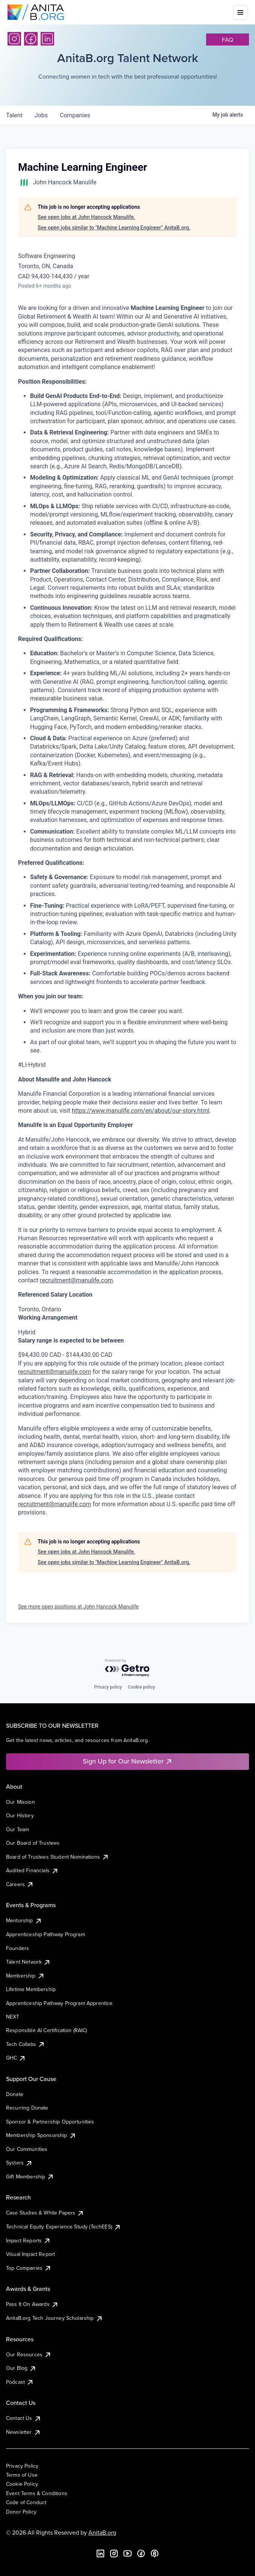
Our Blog (21, 2368)
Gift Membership (30, 2176)
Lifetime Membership (31, 1989)
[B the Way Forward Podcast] (154, 2553)
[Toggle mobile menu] (240, 12)
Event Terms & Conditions (36, 2493)
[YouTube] (127, 2553)
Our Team (17, 1829)
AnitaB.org (102, 2532)
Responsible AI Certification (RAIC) (46, 2030)
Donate (14, 2094)
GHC (16, 2057)
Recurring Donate (27, 2107)
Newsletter (23, 2432)
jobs (41, 115)
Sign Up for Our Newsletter (128, 1761)
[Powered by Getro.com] (127, 1668)
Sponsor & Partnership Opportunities (50, 2121)
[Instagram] (14, 39)
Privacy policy (108, 1687)
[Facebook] (31, 39)
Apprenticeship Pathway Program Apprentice (59, 2003)
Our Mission (20, 1802)
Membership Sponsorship (41, 2135)
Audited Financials (32, 1870)
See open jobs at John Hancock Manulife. (86, 217)
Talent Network (28, 1961)
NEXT (13, 2016)
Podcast (20, 2382)
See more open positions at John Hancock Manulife (78, 1607)
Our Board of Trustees (32, 1843)
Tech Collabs (25, 2044)
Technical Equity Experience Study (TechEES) (63, 2226)
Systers (19, 2162)
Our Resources (29, 2354)
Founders (17, 1948)
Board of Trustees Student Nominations (57, 1857)
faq (227, 39)
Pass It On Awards (32, 2304)
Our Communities (26, 2149)
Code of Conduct (26, 2502)
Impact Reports (28, 2240)
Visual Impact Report (30, 2254)
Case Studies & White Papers (45, 2212)
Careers (20, 1884)
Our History (20, 1815)
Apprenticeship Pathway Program (45, 1934)
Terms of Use (22, 2475)
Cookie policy (141, 1687)
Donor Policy (21, 2511)
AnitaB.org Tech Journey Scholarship (54, 2318)
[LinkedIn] (47, 39)
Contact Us (23, 2418)
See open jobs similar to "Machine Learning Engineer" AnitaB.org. (114, 228)
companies (75, 115)
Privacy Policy (22, 2466)
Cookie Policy (22, 2484)
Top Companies (29, 2268)
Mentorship (24, 1920)
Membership (25, 1975)
